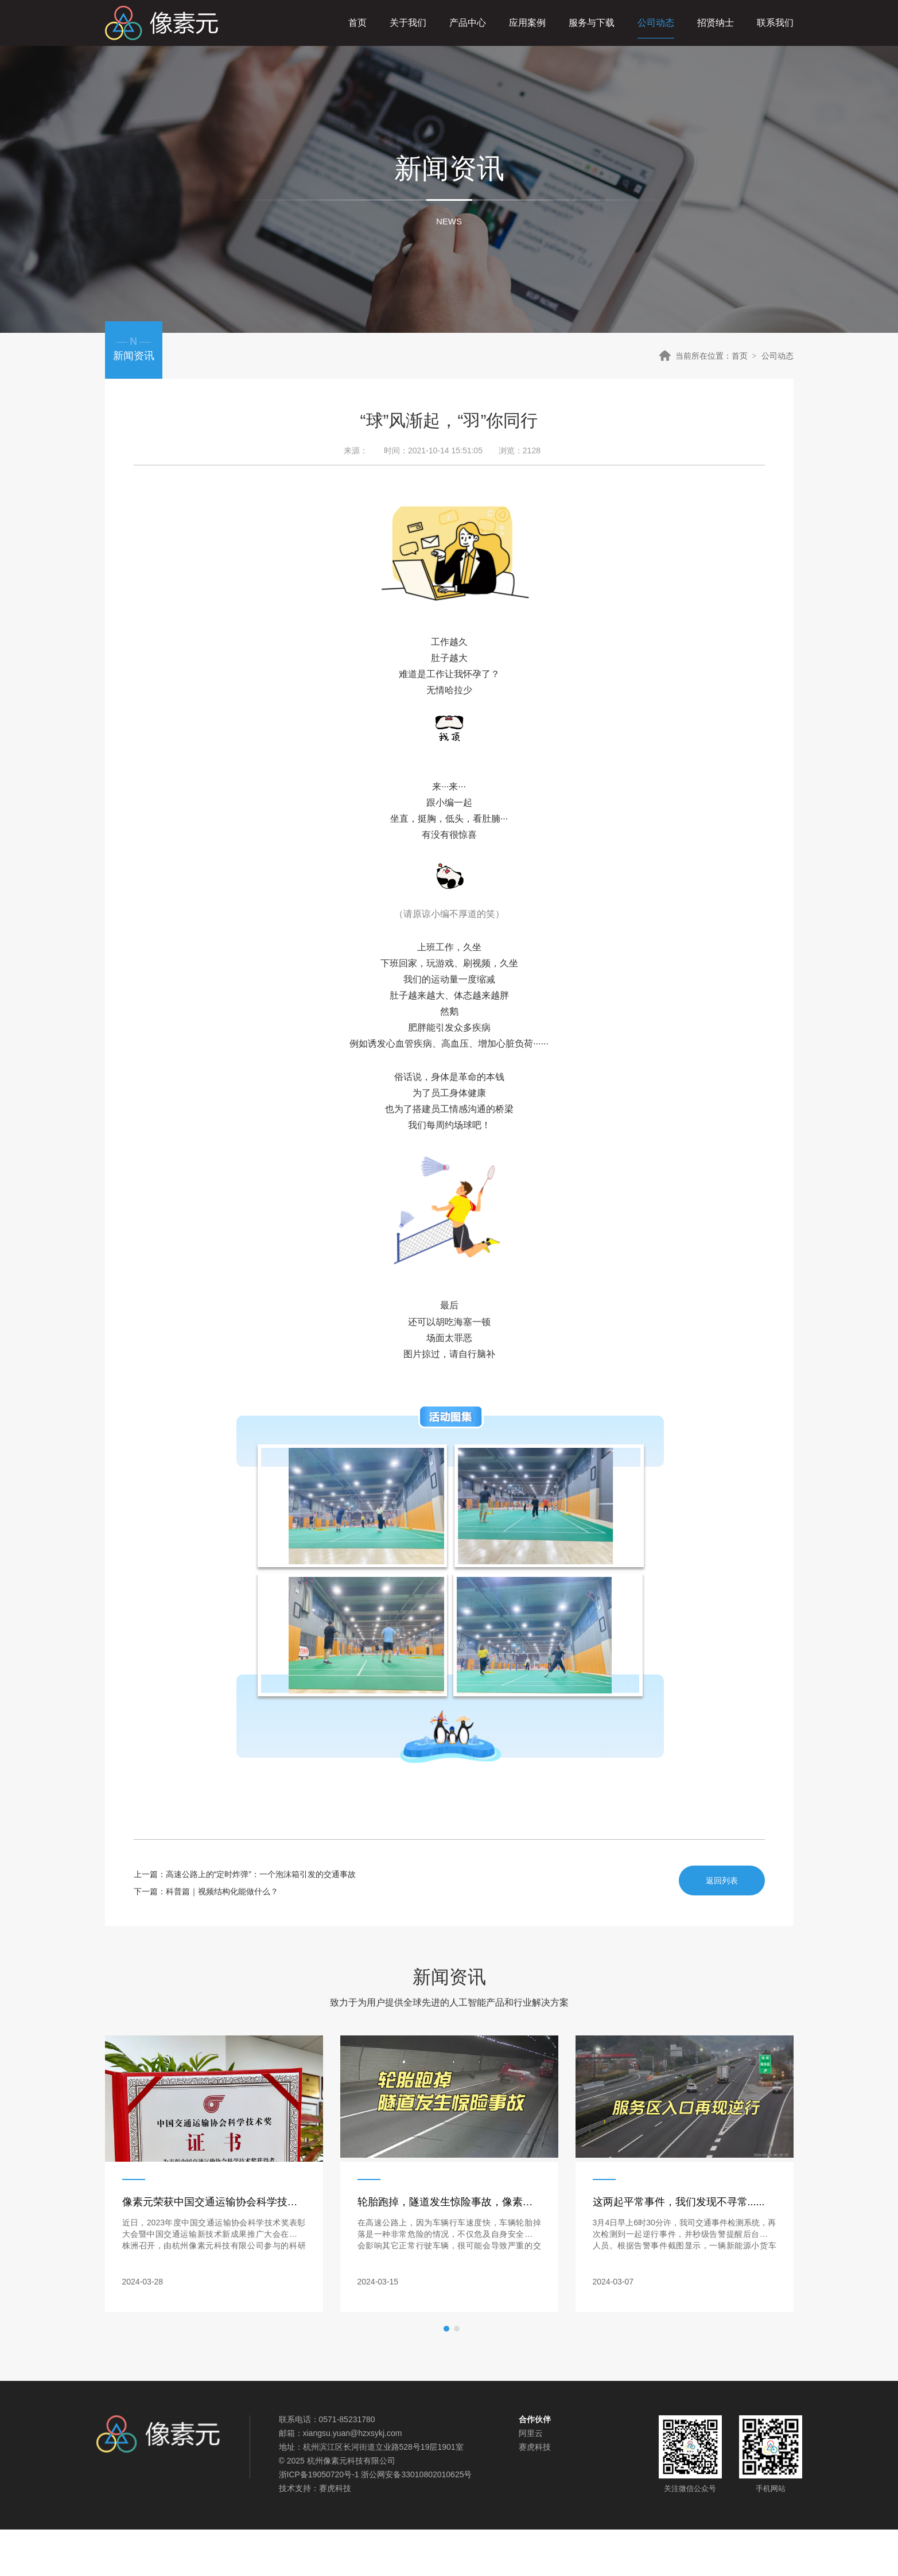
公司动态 (655, 23)
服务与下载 (592, 23)
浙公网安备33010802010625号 (416, 2474)
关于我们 (408, 23)
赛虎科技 (335, 2488)
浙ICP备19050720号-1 (319, 2474)
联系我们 (775, 23)
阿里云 (531, 2433)
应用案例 (527, 23)
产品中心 (467, 23)
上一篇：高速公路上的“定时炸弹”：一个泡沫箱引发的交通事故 (245, 1874)
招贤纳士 (715, 23)
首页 (357, 23)
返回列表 (722, 1880)
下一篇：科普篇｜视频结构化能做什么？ (206, 1891)
